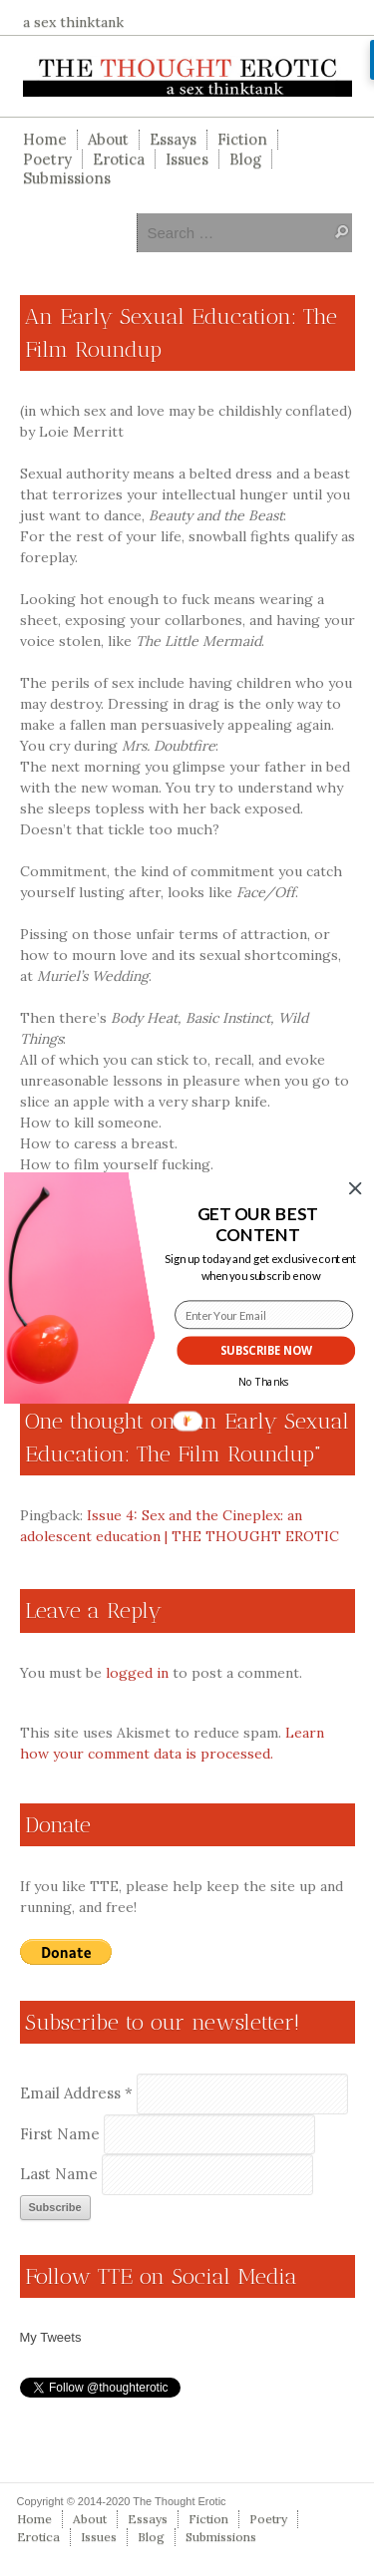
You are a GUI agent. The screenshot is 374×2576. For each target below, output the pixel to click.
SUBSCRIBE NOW (265, 1351)
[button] (257, 1224)
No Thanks (262, 1383)
